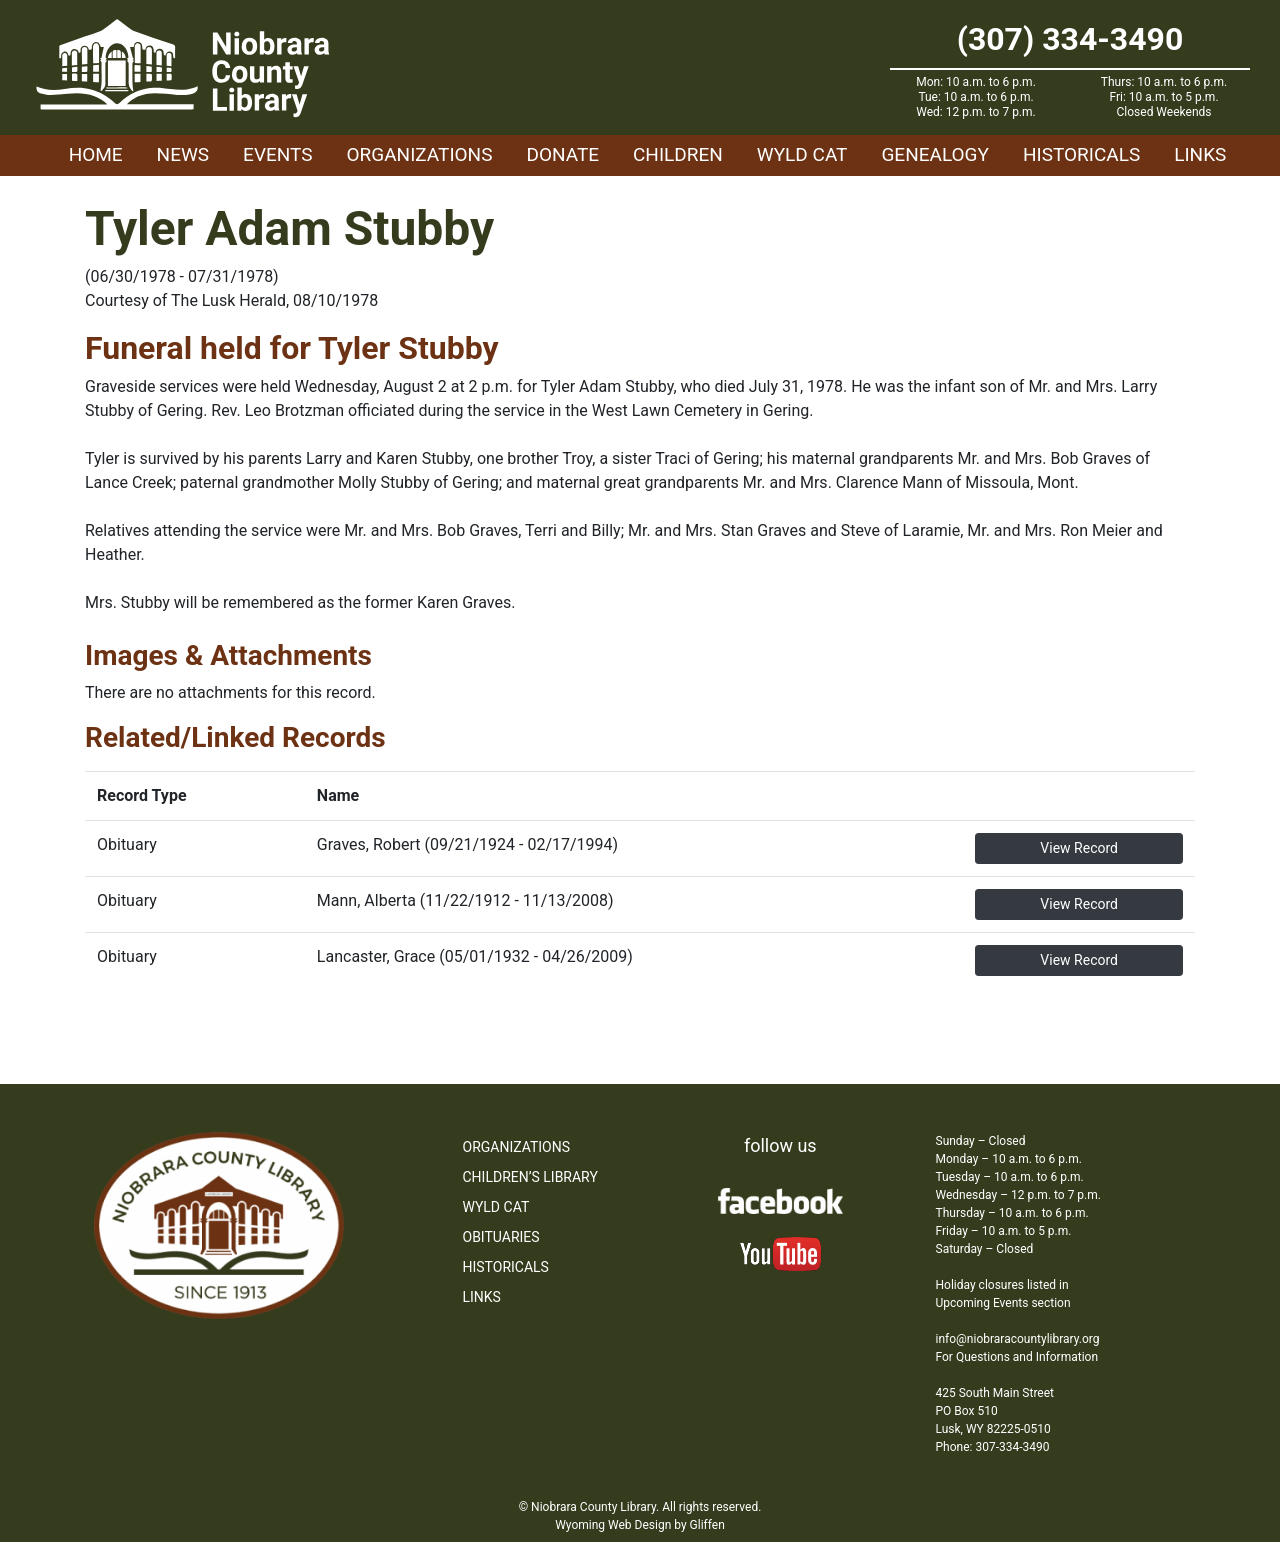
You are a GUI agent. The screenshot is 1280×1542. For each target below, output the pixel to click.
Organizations (420, 154)
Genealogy (935, 154)
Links (1200, 154)
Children (678, 154)
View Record (1079, 848)
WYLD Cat (802, 154)
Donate (562, 154)
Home (96, 154)
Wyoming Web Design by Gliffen (640, 1525)
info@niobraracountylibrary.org (1018, 1339)
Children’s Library (530, 1177)
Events (277, 154)
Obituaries (501, 1237)
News (183, 154)
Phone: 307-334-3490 (993, 1447)
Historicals (1081, 154)
